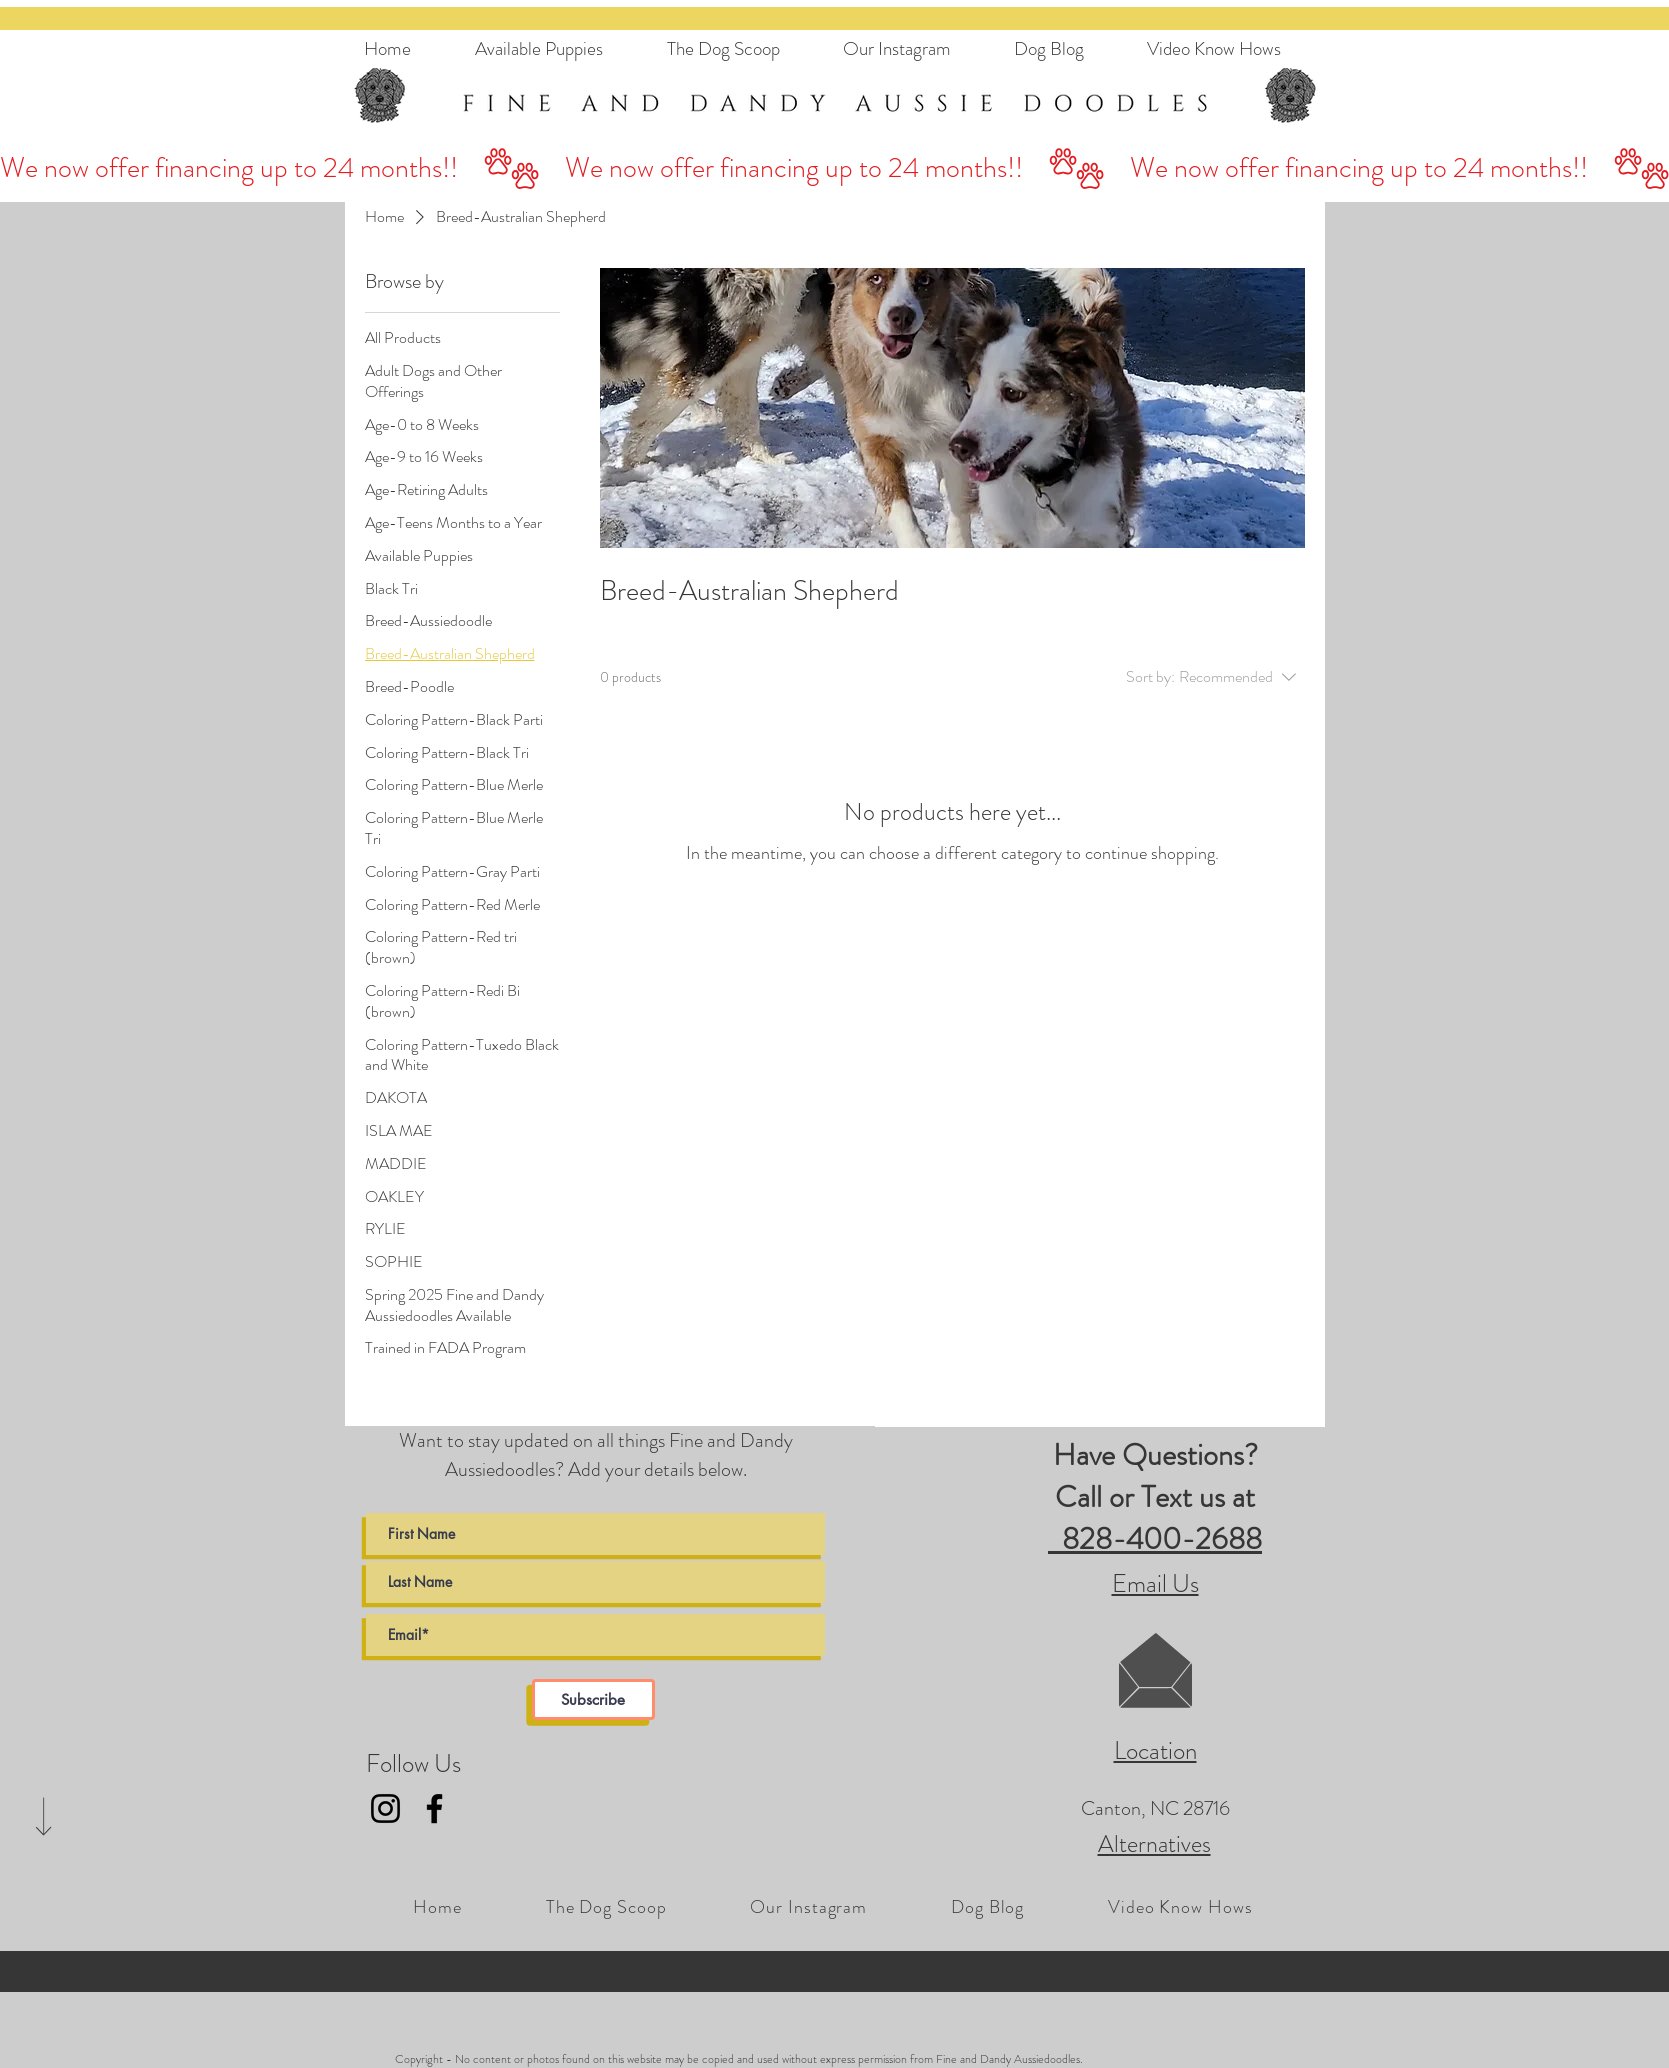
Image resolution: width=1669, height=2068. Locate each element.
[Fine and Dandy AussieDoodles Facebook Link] (434, 1808)
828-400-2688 (1155, 1539)
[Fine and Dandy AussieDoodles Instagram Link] (385, 1808)
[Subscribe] (593, 1699)
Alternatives (1154, 1844)
